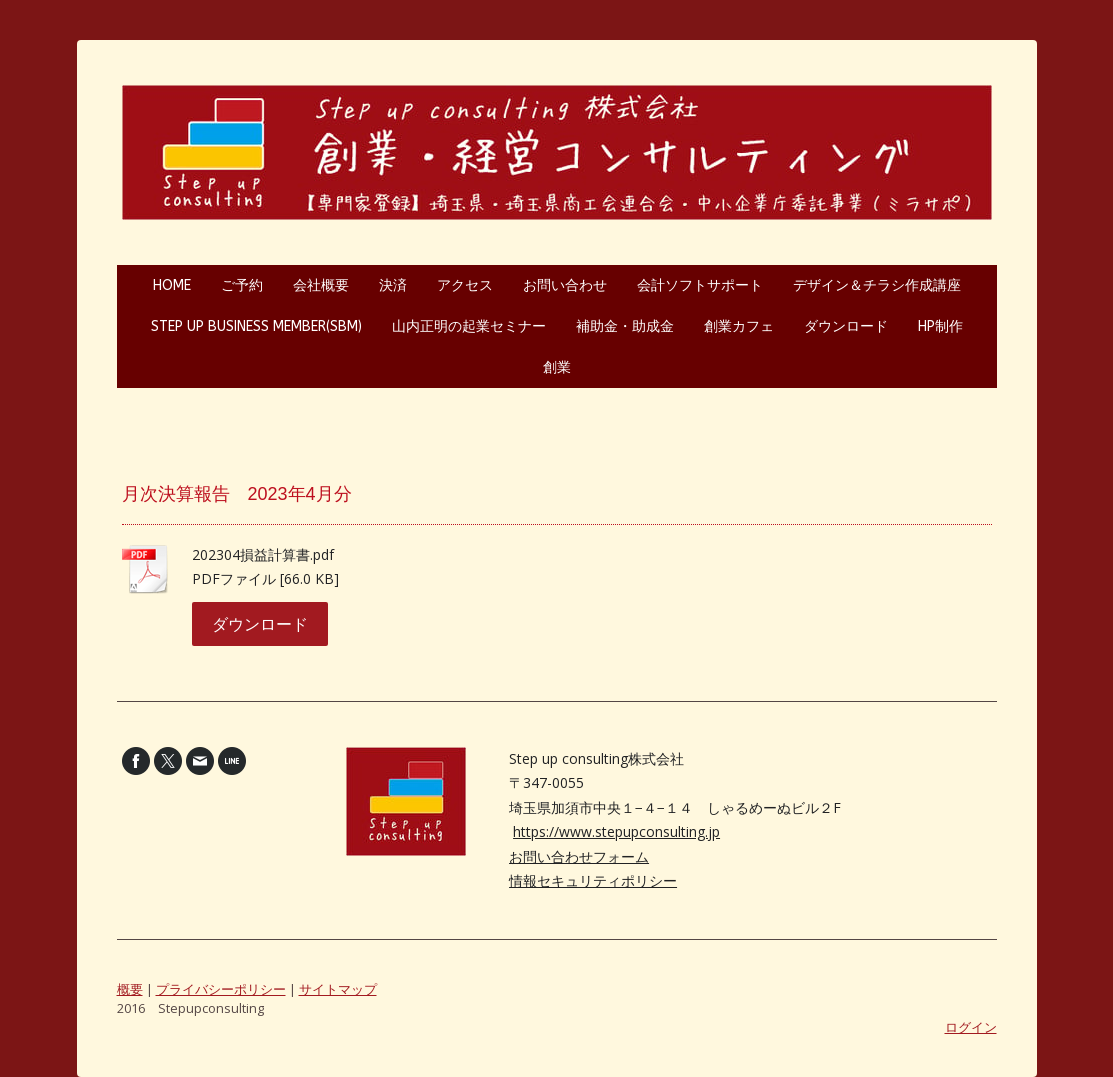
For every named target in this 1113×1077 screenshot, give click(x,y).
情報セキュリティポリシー (593, 880)
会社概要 (321, 285)
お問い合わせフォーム (579, 856)
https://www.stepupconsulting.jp (616, 831)
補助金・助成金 (625, 326)
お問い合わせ (565, 285)
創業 (557, 367)
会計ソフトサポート (700, 285)
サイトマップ (338, 989)
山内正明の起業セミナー (469, 326)
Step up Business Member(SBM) (256, 326)
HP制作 (940, 326)
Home (172, 285)
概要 (130, 989)
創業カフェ (739, 326)
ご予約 (242, 285)
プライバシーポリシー (221, 989)
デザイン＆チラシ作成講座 (877, 285)
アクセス (465, 285)
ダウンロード (846, 326)
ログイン (971, 1027)
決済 (393, 285)
